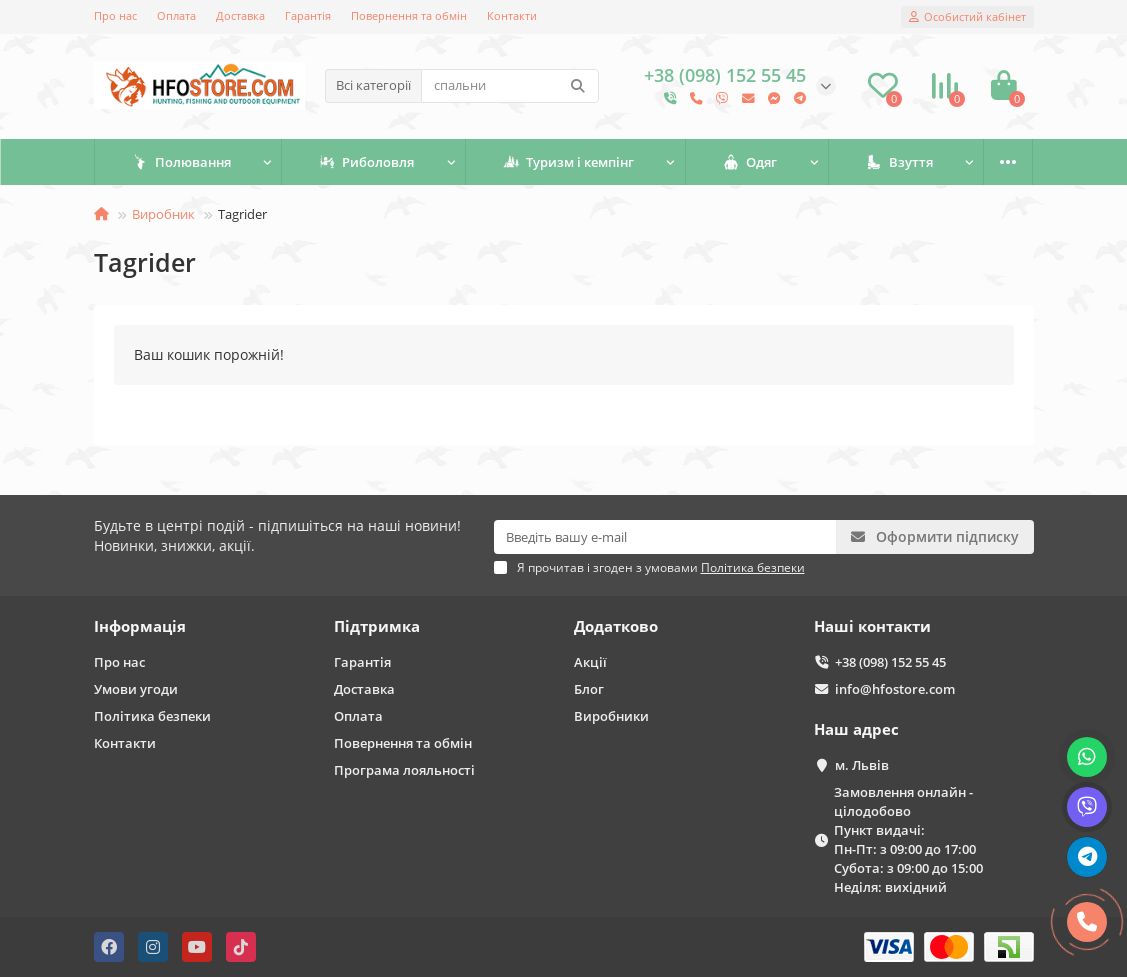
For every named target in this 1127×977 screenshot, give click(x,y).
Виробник (163, 214)
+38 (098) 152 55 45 (890, 662)
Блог (589, 689)
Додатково (616, 626)
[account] (967, 17)
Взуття (899, 162)
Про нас (115, 15)
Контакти (512, 15)
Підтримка (377, 626)
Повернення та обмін (409, 15)
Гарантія (308, 15)
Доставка (240, 15)
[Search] (510, 86)
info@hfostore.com (895, 689)
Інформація (140, 626)
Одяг (750, 162)
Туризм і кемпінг (568, 162)
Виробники (611, 716)
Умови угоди (136, 689)
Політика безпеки (152, 716)
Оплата (176, 15)
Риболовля (366, 162)
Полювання (181, 162)
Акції (590, 662)
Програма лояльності (404, 770)
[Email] (665, 537)
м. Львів (862, 765)
